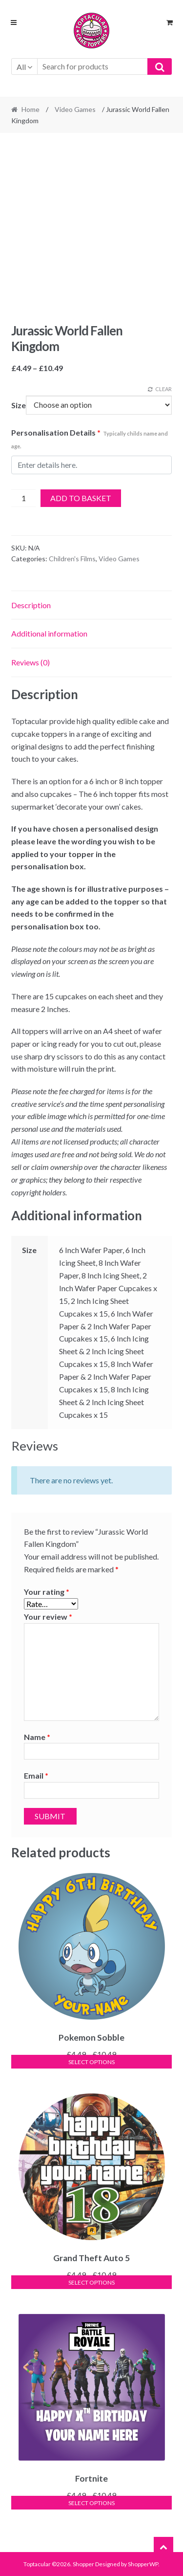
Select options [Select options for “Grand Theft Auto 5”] (91, 2282)
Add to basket (80, 498)
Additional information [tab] (49, 633)
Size (18, 405)
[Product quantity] (23, 498)
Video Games (75, 109)
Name (37, 1736)
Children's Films (72, 558)
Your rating (46, 1591)
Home (30, 109)
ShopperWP (143, 2564)
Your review (48, 1616)
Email (36, 1775)
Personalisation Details (89, 438)
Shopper (83, 2564)
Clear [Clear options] (163, 389)
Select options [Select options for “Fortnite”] (91, 2503)
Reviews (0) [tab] (30, 662)
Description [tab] (31, 605)
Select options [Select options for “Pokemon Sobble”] (91, 2062)
